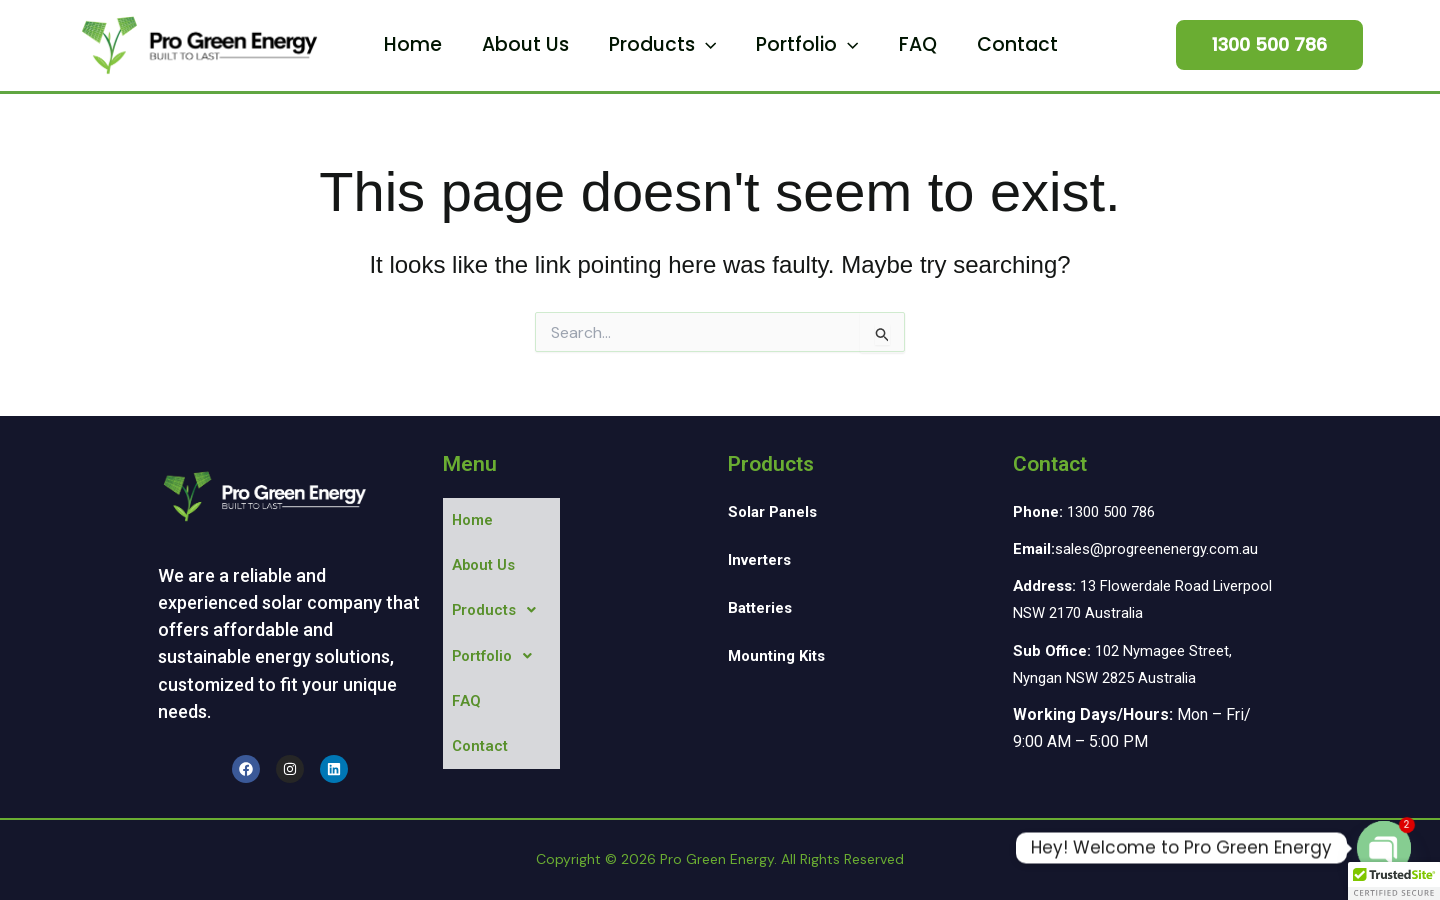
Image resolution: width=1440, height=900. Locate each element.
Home (462, 44)
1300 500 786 (1090, 511)
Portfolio (797, 45)
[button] (714, 45)
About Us (554, 44)
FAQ (887, 44)
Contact (966, 44)
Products (671, 45)
